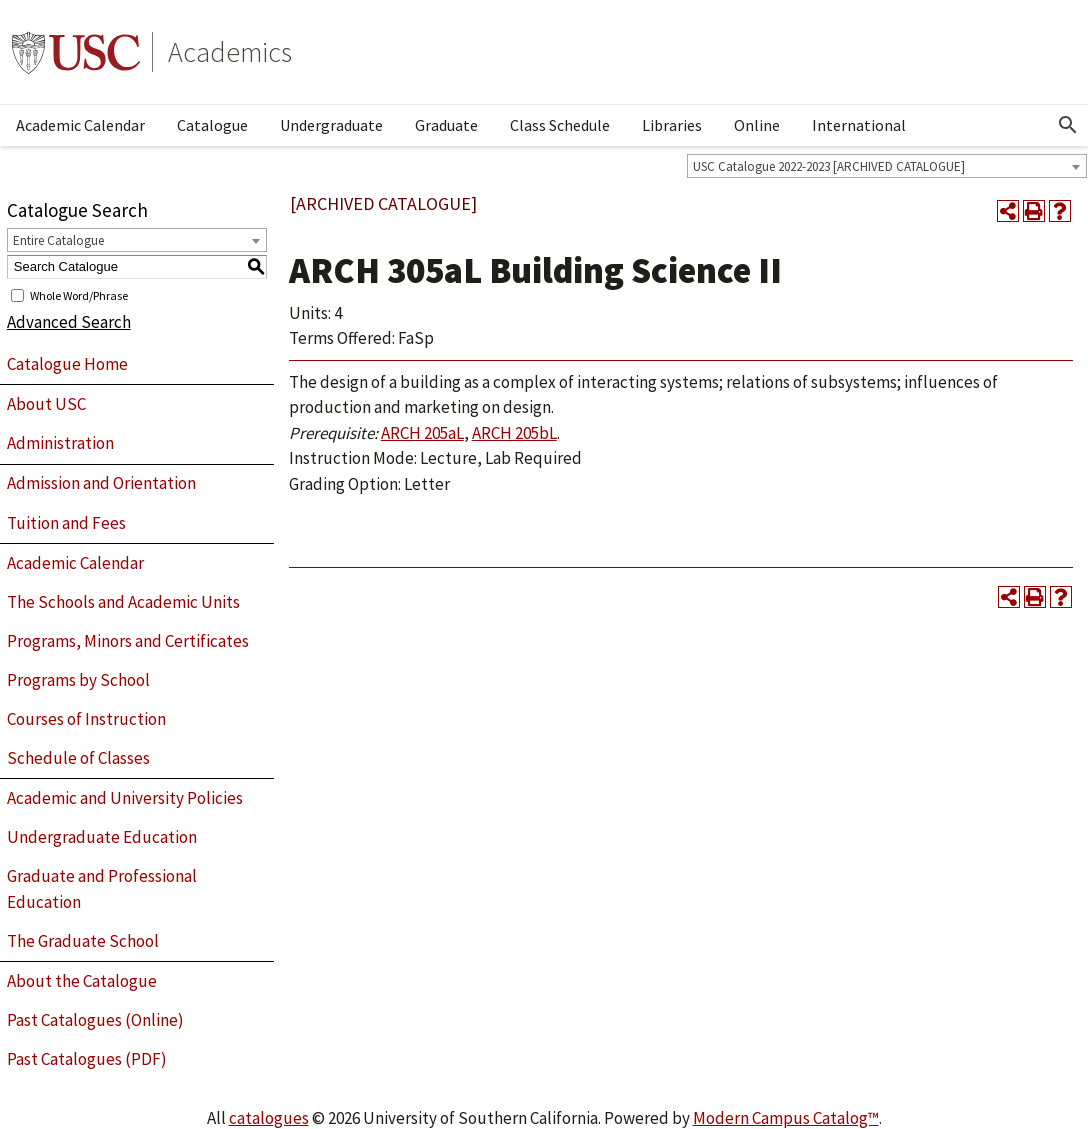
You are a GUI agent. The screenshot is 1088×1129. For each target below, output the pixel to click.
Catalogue (212, 125)
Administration (60, 443)
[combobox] (887, 166)
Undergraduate (331, 125)
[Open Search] (1068, 125)
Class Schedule (560, 125)
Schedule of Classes (78, 758)
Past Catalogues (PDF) (87, 1059)
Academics (230, 52)
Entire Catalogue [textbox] (58, 240)
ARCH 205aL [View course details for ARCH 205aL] (422, 433)
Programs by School (78, 680)
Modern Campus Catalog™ (786, 1118)
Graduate (446, 125)
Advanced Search (69, 322)
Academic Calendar (80, 125)
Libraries (672, 125)
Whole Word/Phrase (79, 294)
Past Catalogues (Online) (95, 1020)
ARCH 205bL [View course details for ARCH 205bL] (514, 433)
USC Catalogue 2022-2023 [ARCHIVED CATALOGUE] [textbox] (829, 166)
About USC (46, 404)
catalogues (269, 1118)
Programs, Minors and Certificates (128, 641)
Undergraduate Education (102, 837)
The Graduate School (83, 941)
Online (757, 125)
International (859, 125)
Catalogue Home (67, 364)
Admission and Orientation (101, 483)
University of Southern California (76, 52)
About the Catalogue (82, 981)
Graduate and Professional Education (102, 889)
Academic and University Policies (125, 798)
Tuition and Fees (66, 523)
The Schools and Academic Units (123, 602)
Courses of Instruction (86, 719)
